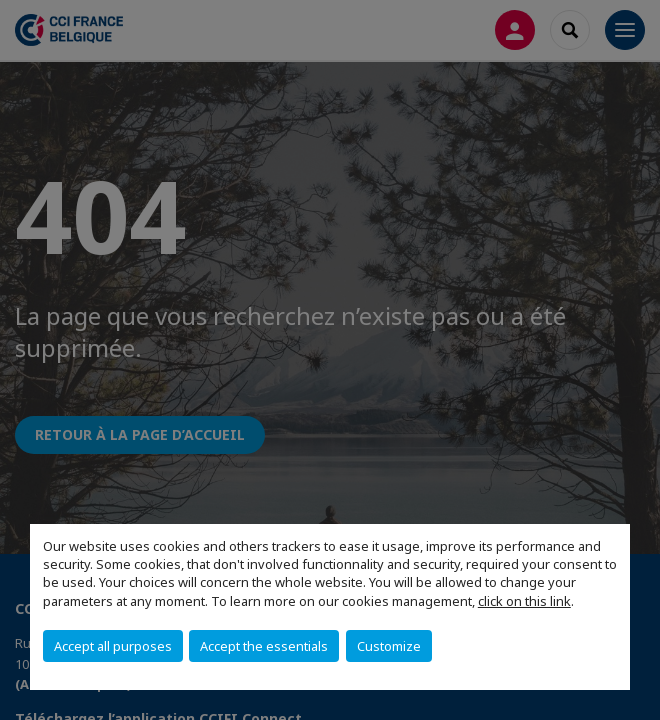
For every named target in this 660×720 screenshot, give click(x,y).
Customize (389, 646)
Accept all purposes (113, 646)
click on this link (524, 601)
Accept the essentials (264, 646)
